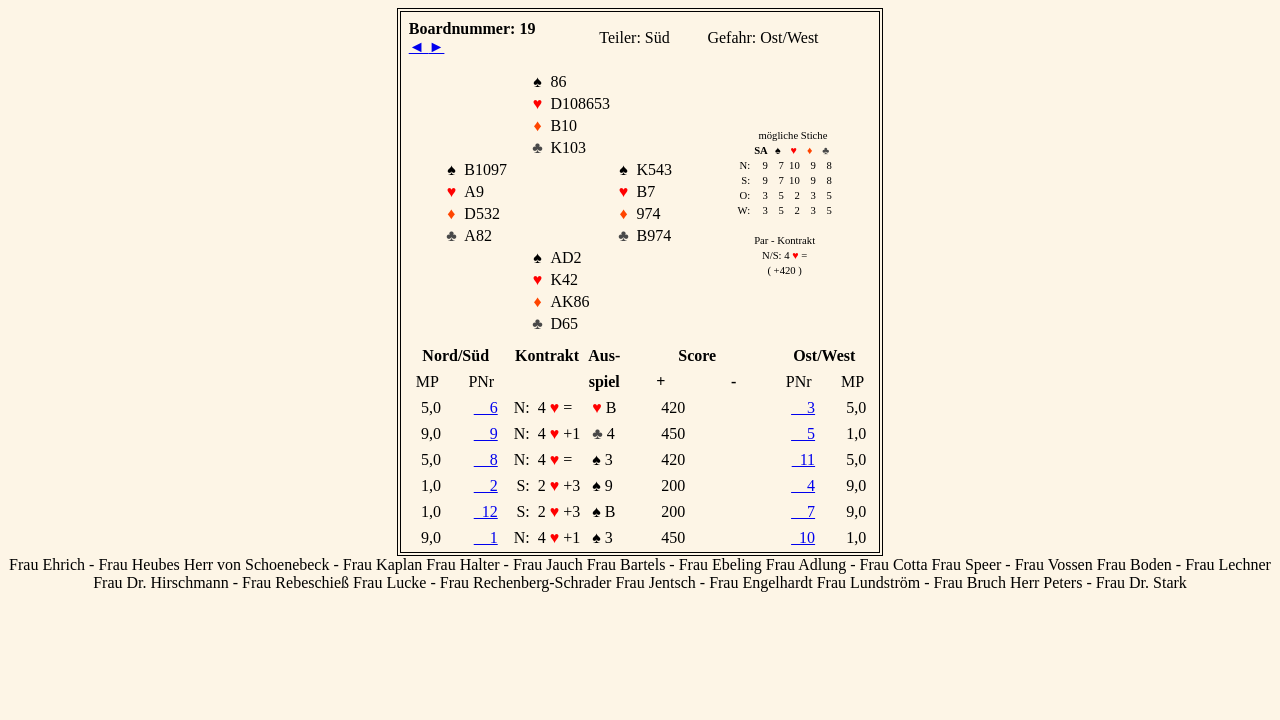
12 (486, 511)
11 (803, 459)
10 (803, 537)
